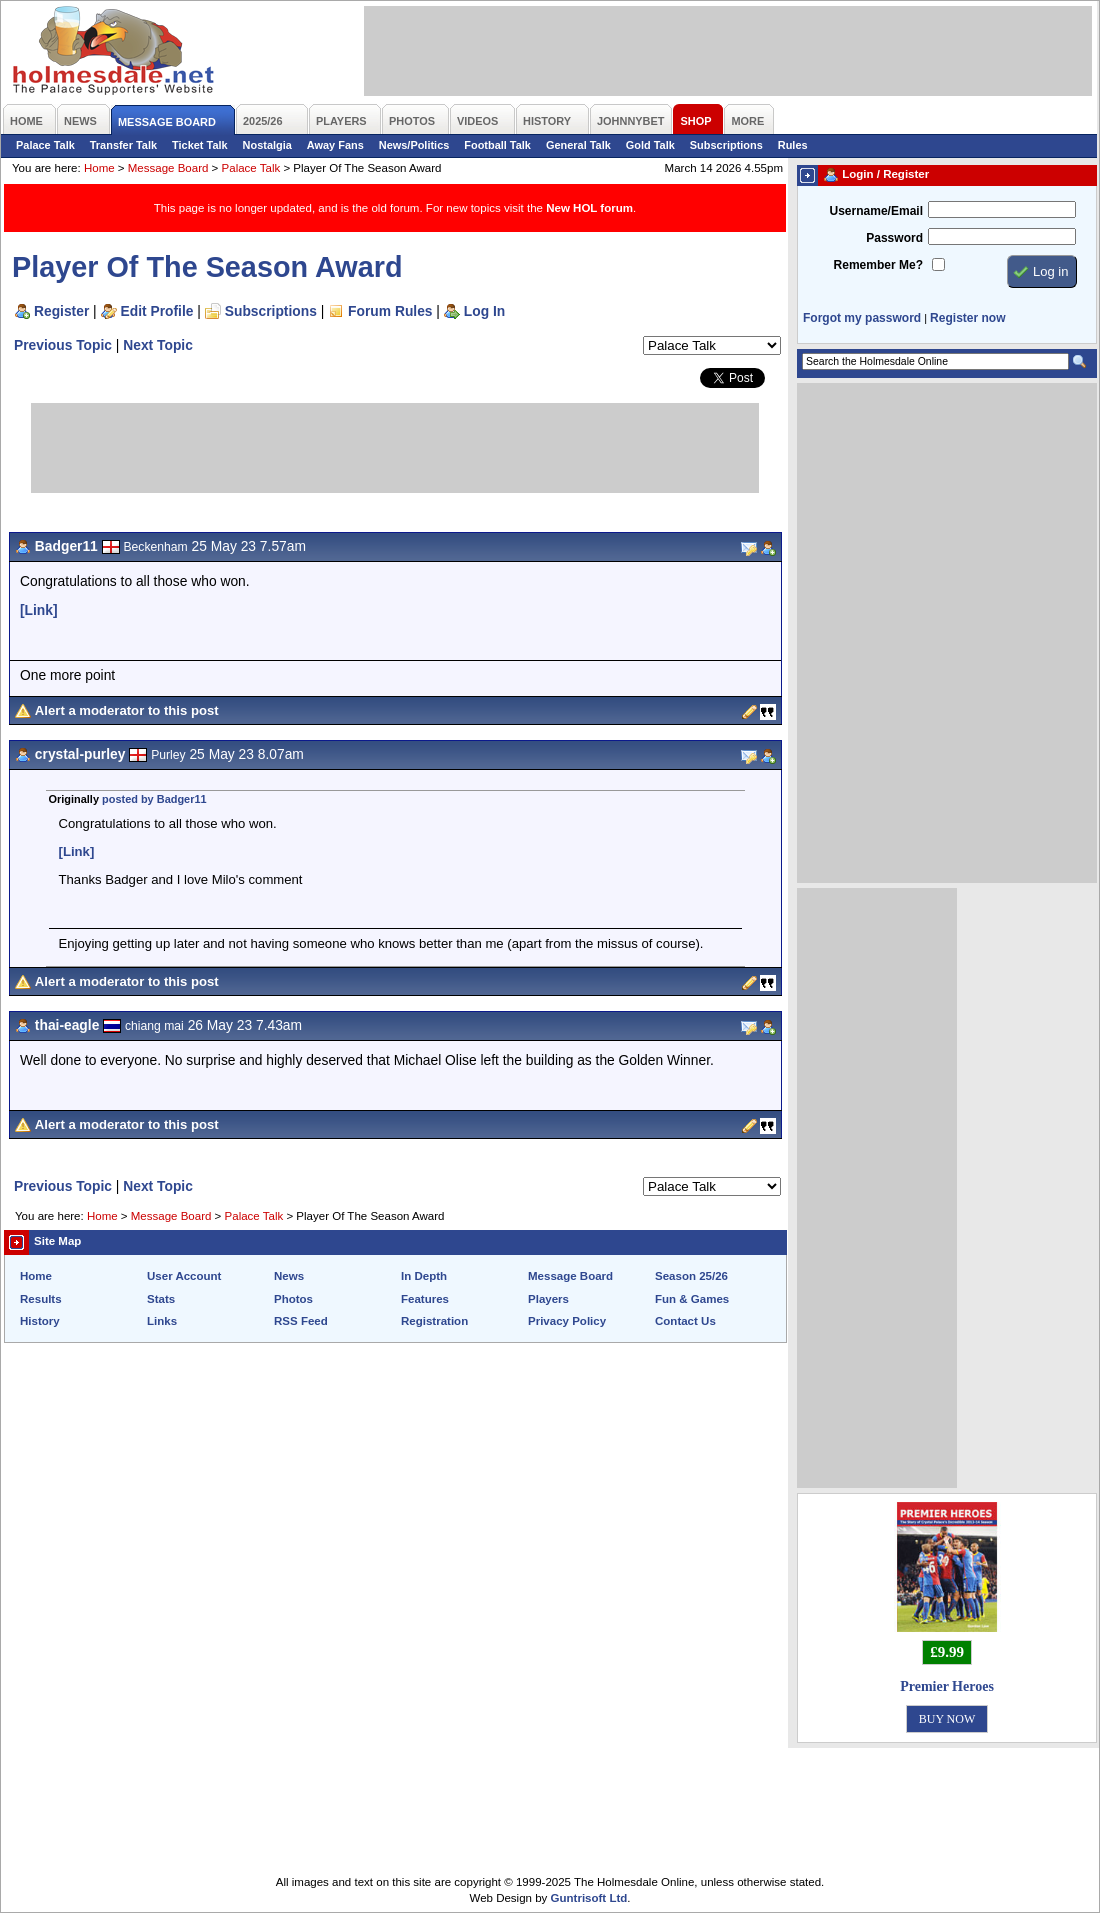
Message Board (168, 168)
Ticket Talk (200, 145)
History (40, 1321)
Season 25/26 (691, 1276)
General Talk (578, 145)
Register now (967, 318)
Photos (293, 1299)
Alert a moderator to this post (127, 710)
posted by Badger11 (154, 799)
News (289, 1276)
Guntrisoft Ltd (589, 1898)
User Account (184, 1276)
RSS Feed (301, 1321)
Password (894, 238)
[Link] (39, 610)
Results (41, 1299)
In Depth (424, 1276)
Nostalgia (267, 145)
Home (99, 168)
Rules (793, 145)
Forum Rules (390, 311)
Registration (434, 1321)
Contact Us (685, 1321)
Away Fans (335, 145)
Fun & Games (692, 1299)
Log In (484, 311)
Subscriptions (726, 145)
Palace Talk (45, 145)
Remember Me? (878, 265)
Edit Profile (157, 311)
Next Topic (158, 345)
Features (425, 1299)
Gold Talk (650, 145)
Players (548, 1299)
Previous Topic (63, 345)
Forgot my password (862, 318)
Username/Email (876, 211)
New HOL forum (589, 208)
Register (61, 311)
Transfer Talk (123, 145)
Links (162, 1321)
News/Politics (414, 145)
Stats (161, 1299)
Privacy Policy (567, 1321)
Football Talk (497, 145)
